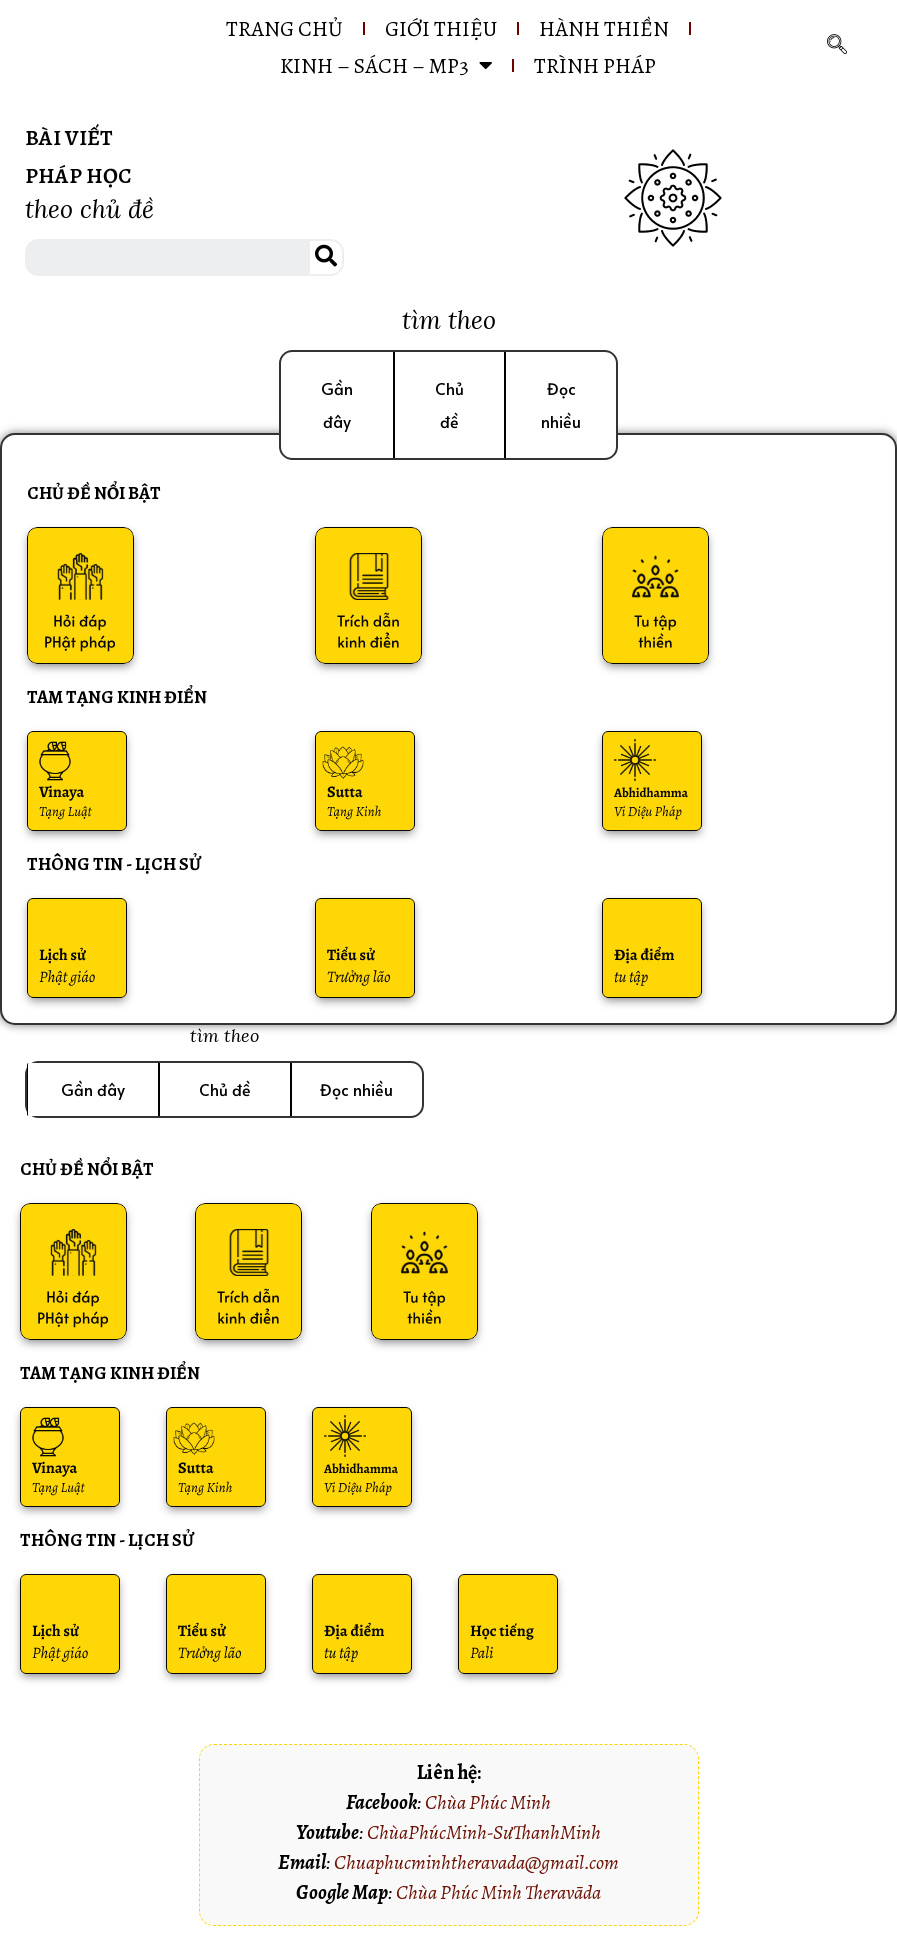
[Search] (326, 259)
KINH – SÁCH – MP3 (384, 67)
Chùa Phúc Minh (488, 1810)
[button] (337, 408)
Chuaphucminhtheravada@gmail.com (476, 1870)
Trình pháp (605, 67)
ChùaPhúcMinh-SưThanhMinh (484, 1840)
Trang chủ (268, 29)
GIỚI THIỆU (437, 29)
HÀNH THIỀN (613, 29)
